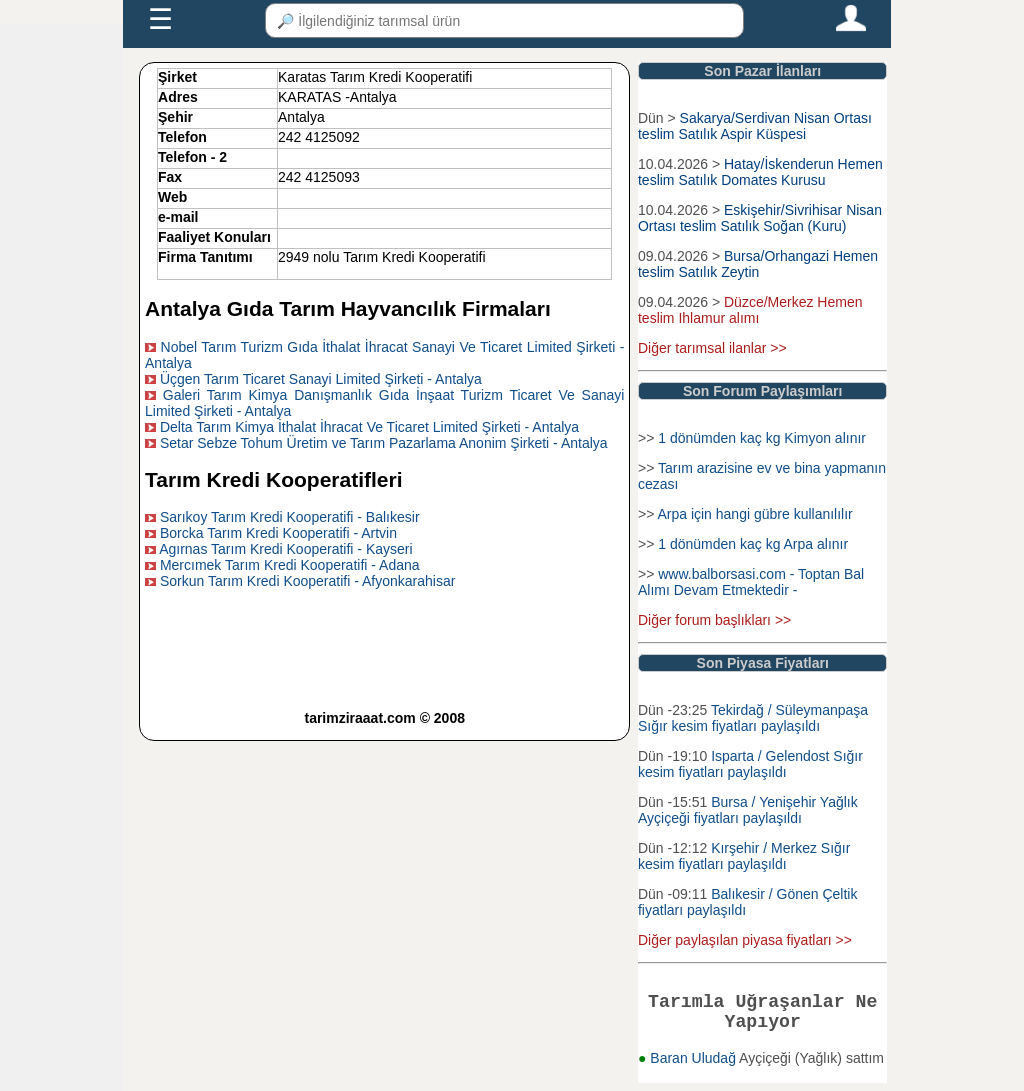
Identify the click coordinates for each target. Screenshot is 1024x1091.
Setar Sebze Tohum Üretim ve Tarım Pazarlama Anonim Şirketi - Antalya (384, 443)
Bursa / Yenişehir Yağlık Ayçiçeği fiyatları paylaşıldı (748, 810)
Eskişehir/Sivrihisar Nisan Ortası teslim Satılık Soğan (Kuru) (760, 218)
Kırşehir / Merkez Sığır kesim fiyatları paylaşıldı (744, 856)
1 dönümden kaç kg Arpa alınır (753, 544)
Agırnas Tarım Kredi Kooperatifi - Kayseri (285, 549)
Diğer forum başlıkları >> (714, 620)
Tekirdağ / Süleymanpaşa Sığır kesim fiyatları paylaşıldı (753, 718)
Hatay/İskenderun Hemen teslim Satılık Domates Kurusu (760, 172)
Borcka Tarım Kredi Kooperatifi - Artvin (278, 533)
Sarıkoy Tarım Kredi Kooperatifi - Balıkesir (290, 517)
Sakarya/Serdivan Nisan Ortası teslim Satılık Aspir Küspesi (755, 126)
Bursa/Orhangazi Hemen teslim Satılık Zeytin (758, 264)
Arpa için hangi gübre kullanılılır (754, 514)
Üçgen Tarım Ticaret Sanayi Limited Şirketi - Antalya (321, 379)
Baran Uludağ (694, 1066)
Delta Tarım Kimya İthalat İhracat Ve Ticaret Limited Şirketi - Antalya (369, 427)
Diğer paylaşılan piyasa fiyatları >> (745, 940)
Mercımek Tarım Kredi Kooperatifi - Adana (290, 565)
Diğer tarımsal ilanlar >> (712, 348)
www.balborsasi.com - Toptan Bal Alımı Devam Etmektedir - (751, 582)
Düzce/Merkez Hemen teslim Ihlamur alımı (750, 310)
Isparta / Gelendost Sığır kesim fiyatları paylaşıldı (750, 764)
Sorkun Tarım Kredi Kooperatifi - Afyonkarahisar (307, 581)
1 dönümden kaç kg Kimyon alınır (762, 438)
